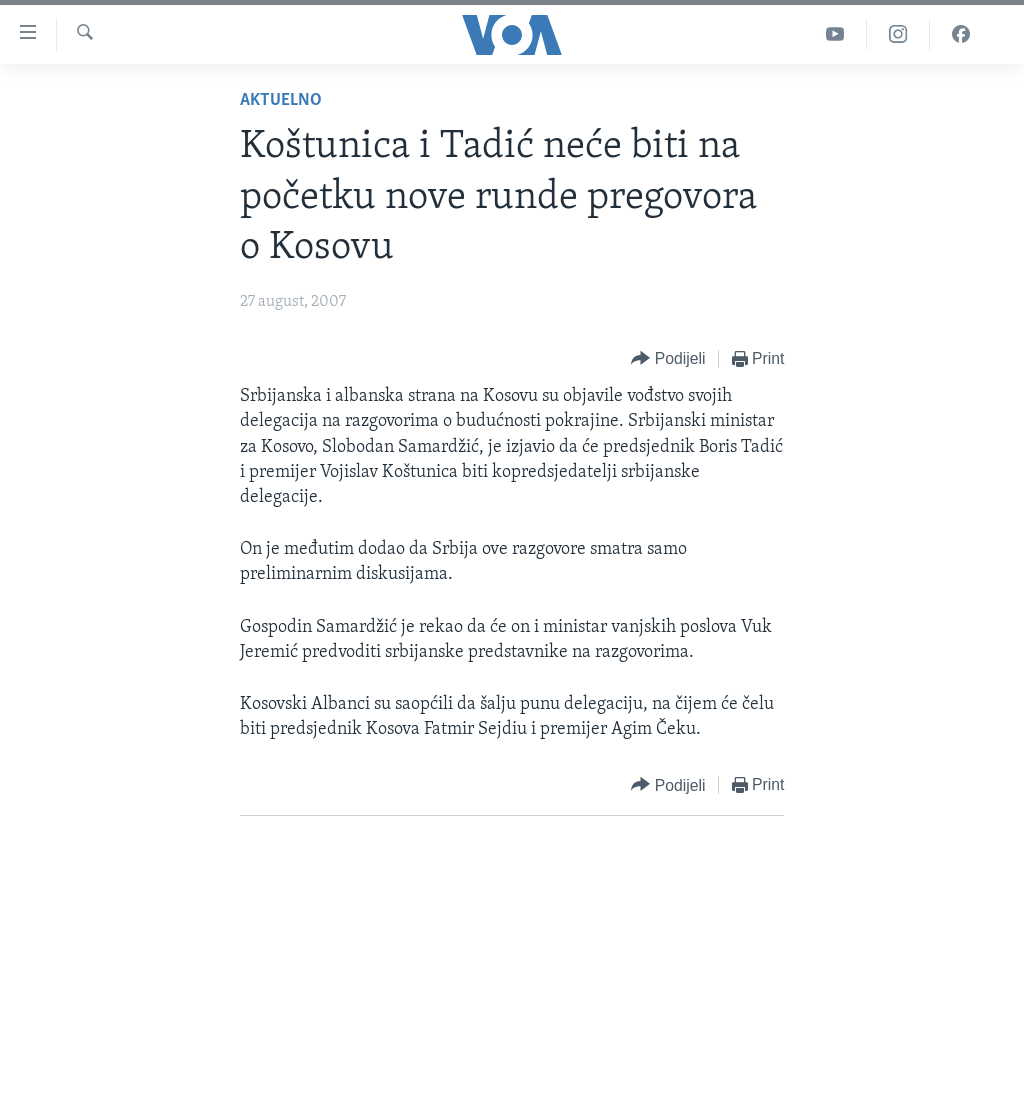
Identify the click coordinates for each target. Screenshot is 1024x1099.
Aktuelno (281, 100)
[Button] (668, 359)
